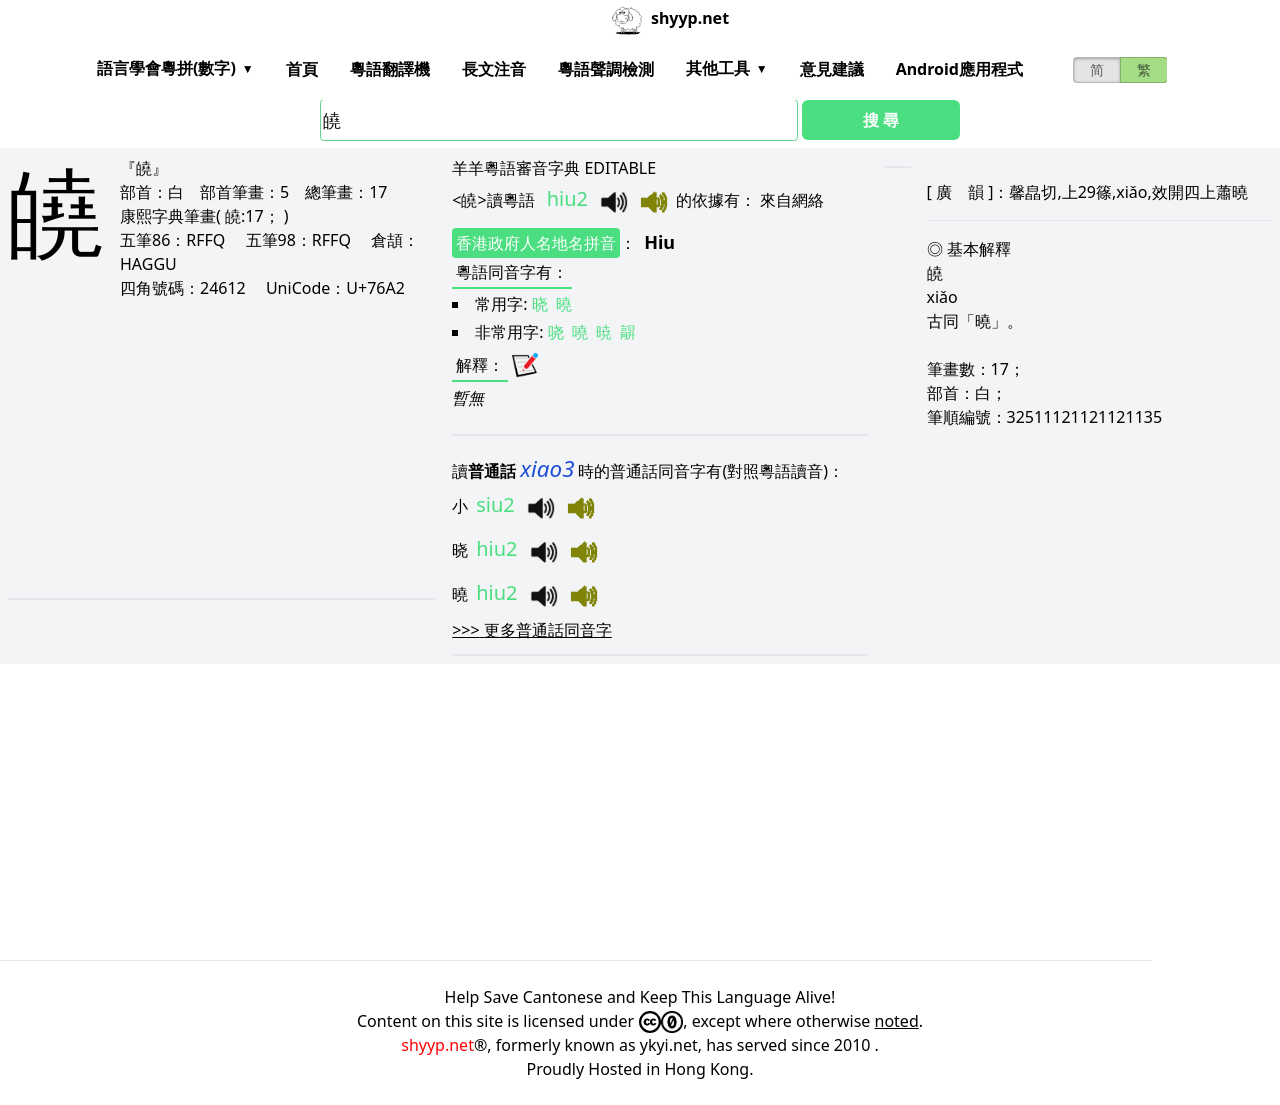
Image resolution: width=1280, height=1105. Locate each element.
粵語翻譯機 (390, 69)
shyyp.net (437, 1045)
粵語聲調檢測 (606, 69)
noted (897, 1021)
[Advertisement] (210, 448)
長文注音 (494, 69)
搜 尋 (881, 120)
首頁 (302, 69)
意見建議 (832, 69)
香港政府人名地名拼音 (536, 243)
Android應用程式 (959, 69)
